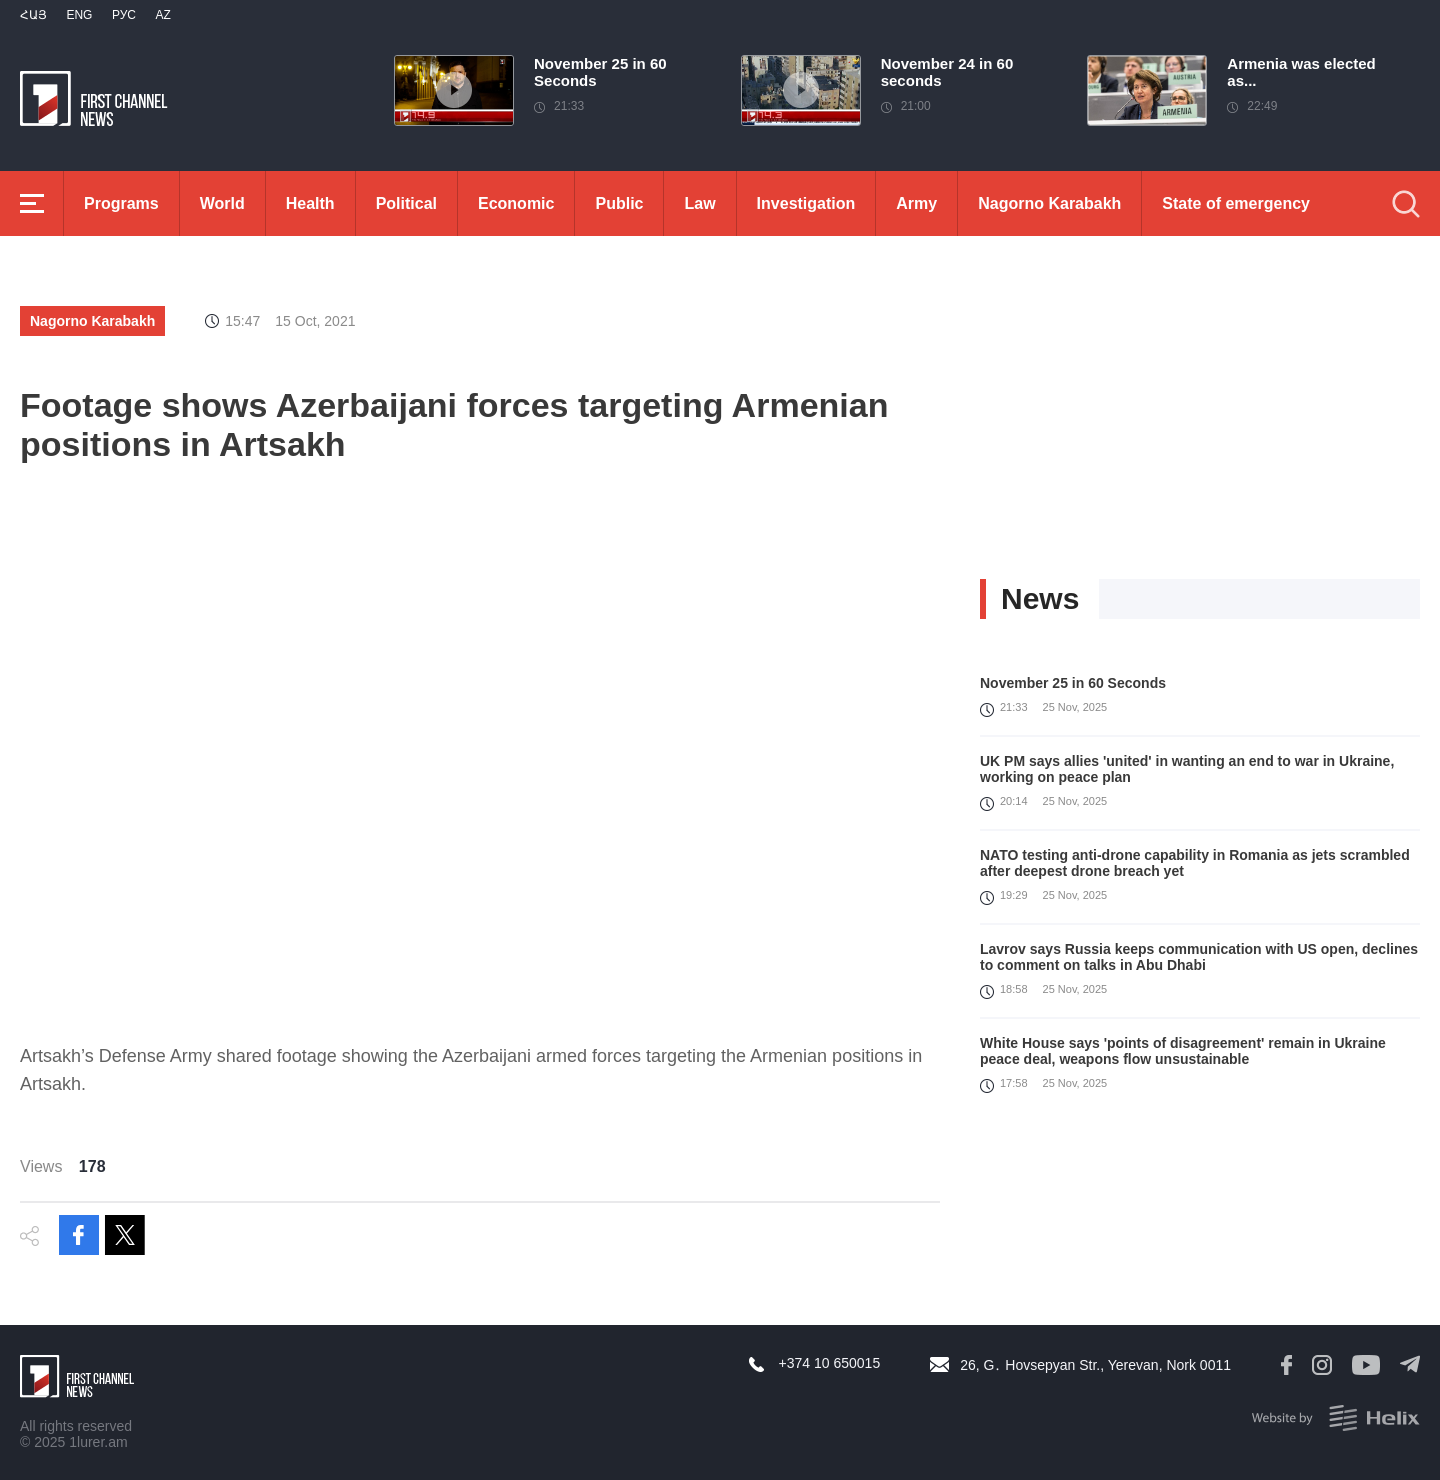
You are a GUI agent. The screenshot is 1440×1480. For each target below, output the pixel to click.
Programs (121, 203)
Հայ (33, 15)
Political (406, 203)
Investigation (806, 203)
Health (310, 203)
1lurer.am (98, 1442)
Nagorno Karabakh (1049, 203)
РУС (124, 15)
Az (162, 15)
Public (619, 203)
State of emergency (1236, 203)
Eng (79, 15)
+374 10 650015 (830, 1363)
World (222, 203)
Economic (516, 203)
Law (699, 203)
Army (916, 203)
